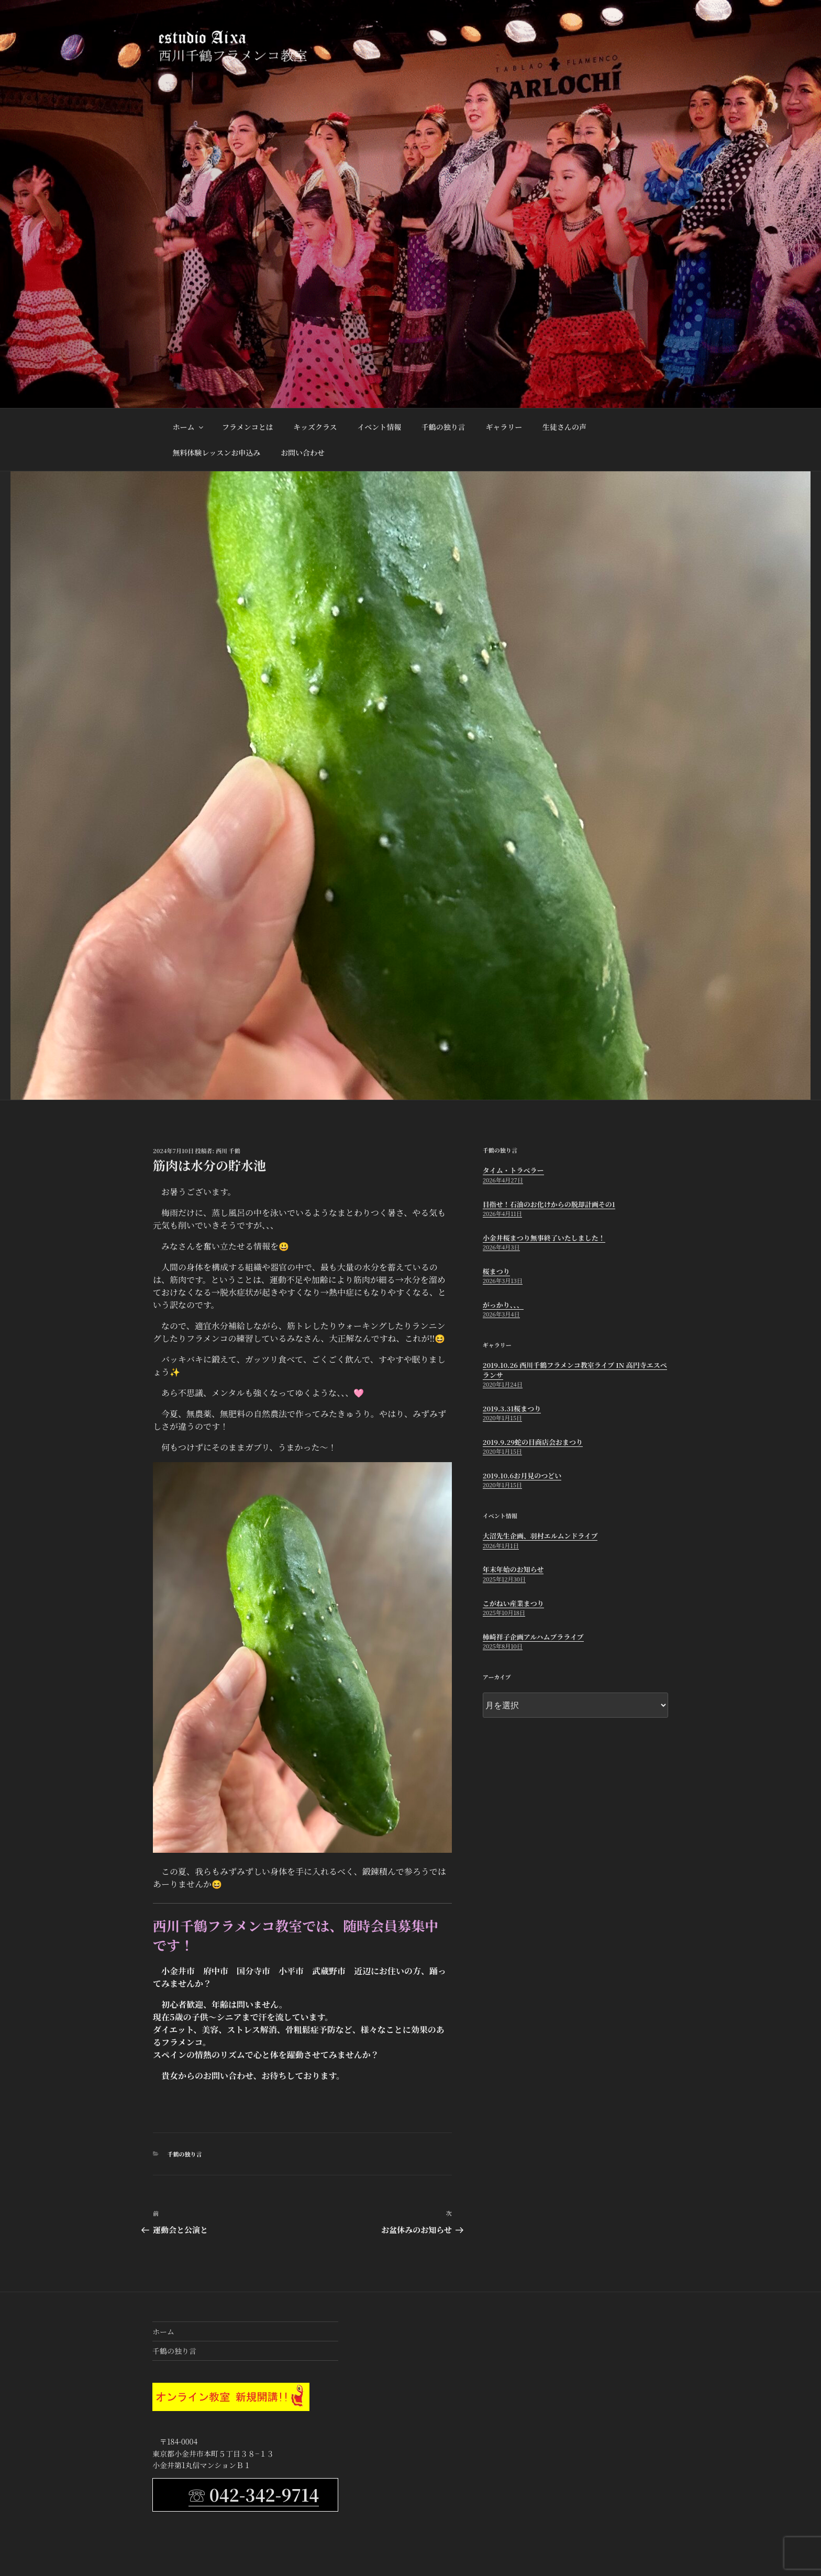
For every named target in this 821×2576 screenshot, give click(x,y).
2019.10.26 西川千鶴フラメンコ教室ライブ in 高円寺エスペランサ (575, 1369)
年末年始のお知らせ (513, 1569)
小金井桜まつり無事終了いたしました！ (544, 1238)
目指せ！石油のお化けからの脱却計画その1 (549, 1204)
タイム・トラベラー (513, 1170)
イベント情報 (379, 427)
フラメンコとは (247, 427)
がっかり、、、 (503, 1305)
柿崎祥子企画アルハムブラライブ (533, 1637)
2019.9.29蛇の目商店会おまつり (533, 1442)
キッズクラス (315, 427)
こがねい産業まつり (513, 1603)
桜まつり (496, 1271)
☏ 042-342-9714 (253, 2494)
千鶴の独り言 (443, 427)
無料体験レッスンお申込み (217, 452)
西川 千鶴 (228, 1150)
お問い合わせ (303, 452)
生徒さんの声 (564, 427)
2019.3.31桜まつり (512, 1408)
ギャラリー (503, 427)
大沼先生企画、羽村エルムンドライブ (540, 1536)
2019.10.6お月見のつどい (522, 1475)
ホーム (189, 427)
